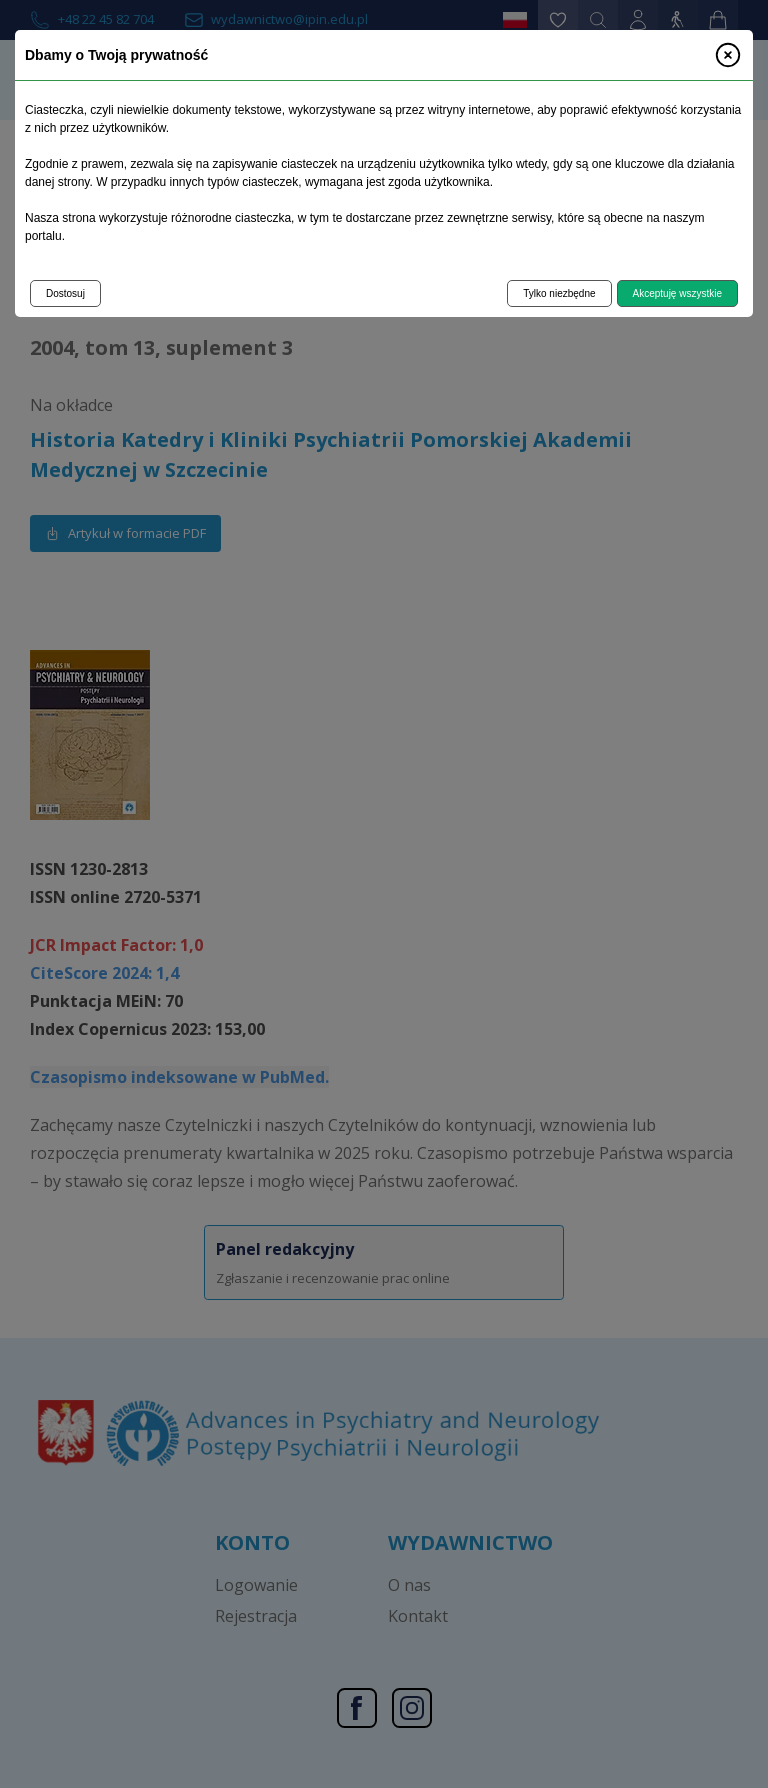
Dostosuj (65, 293)
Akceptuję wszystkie (677, 293)
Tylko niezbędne (559, 293)
